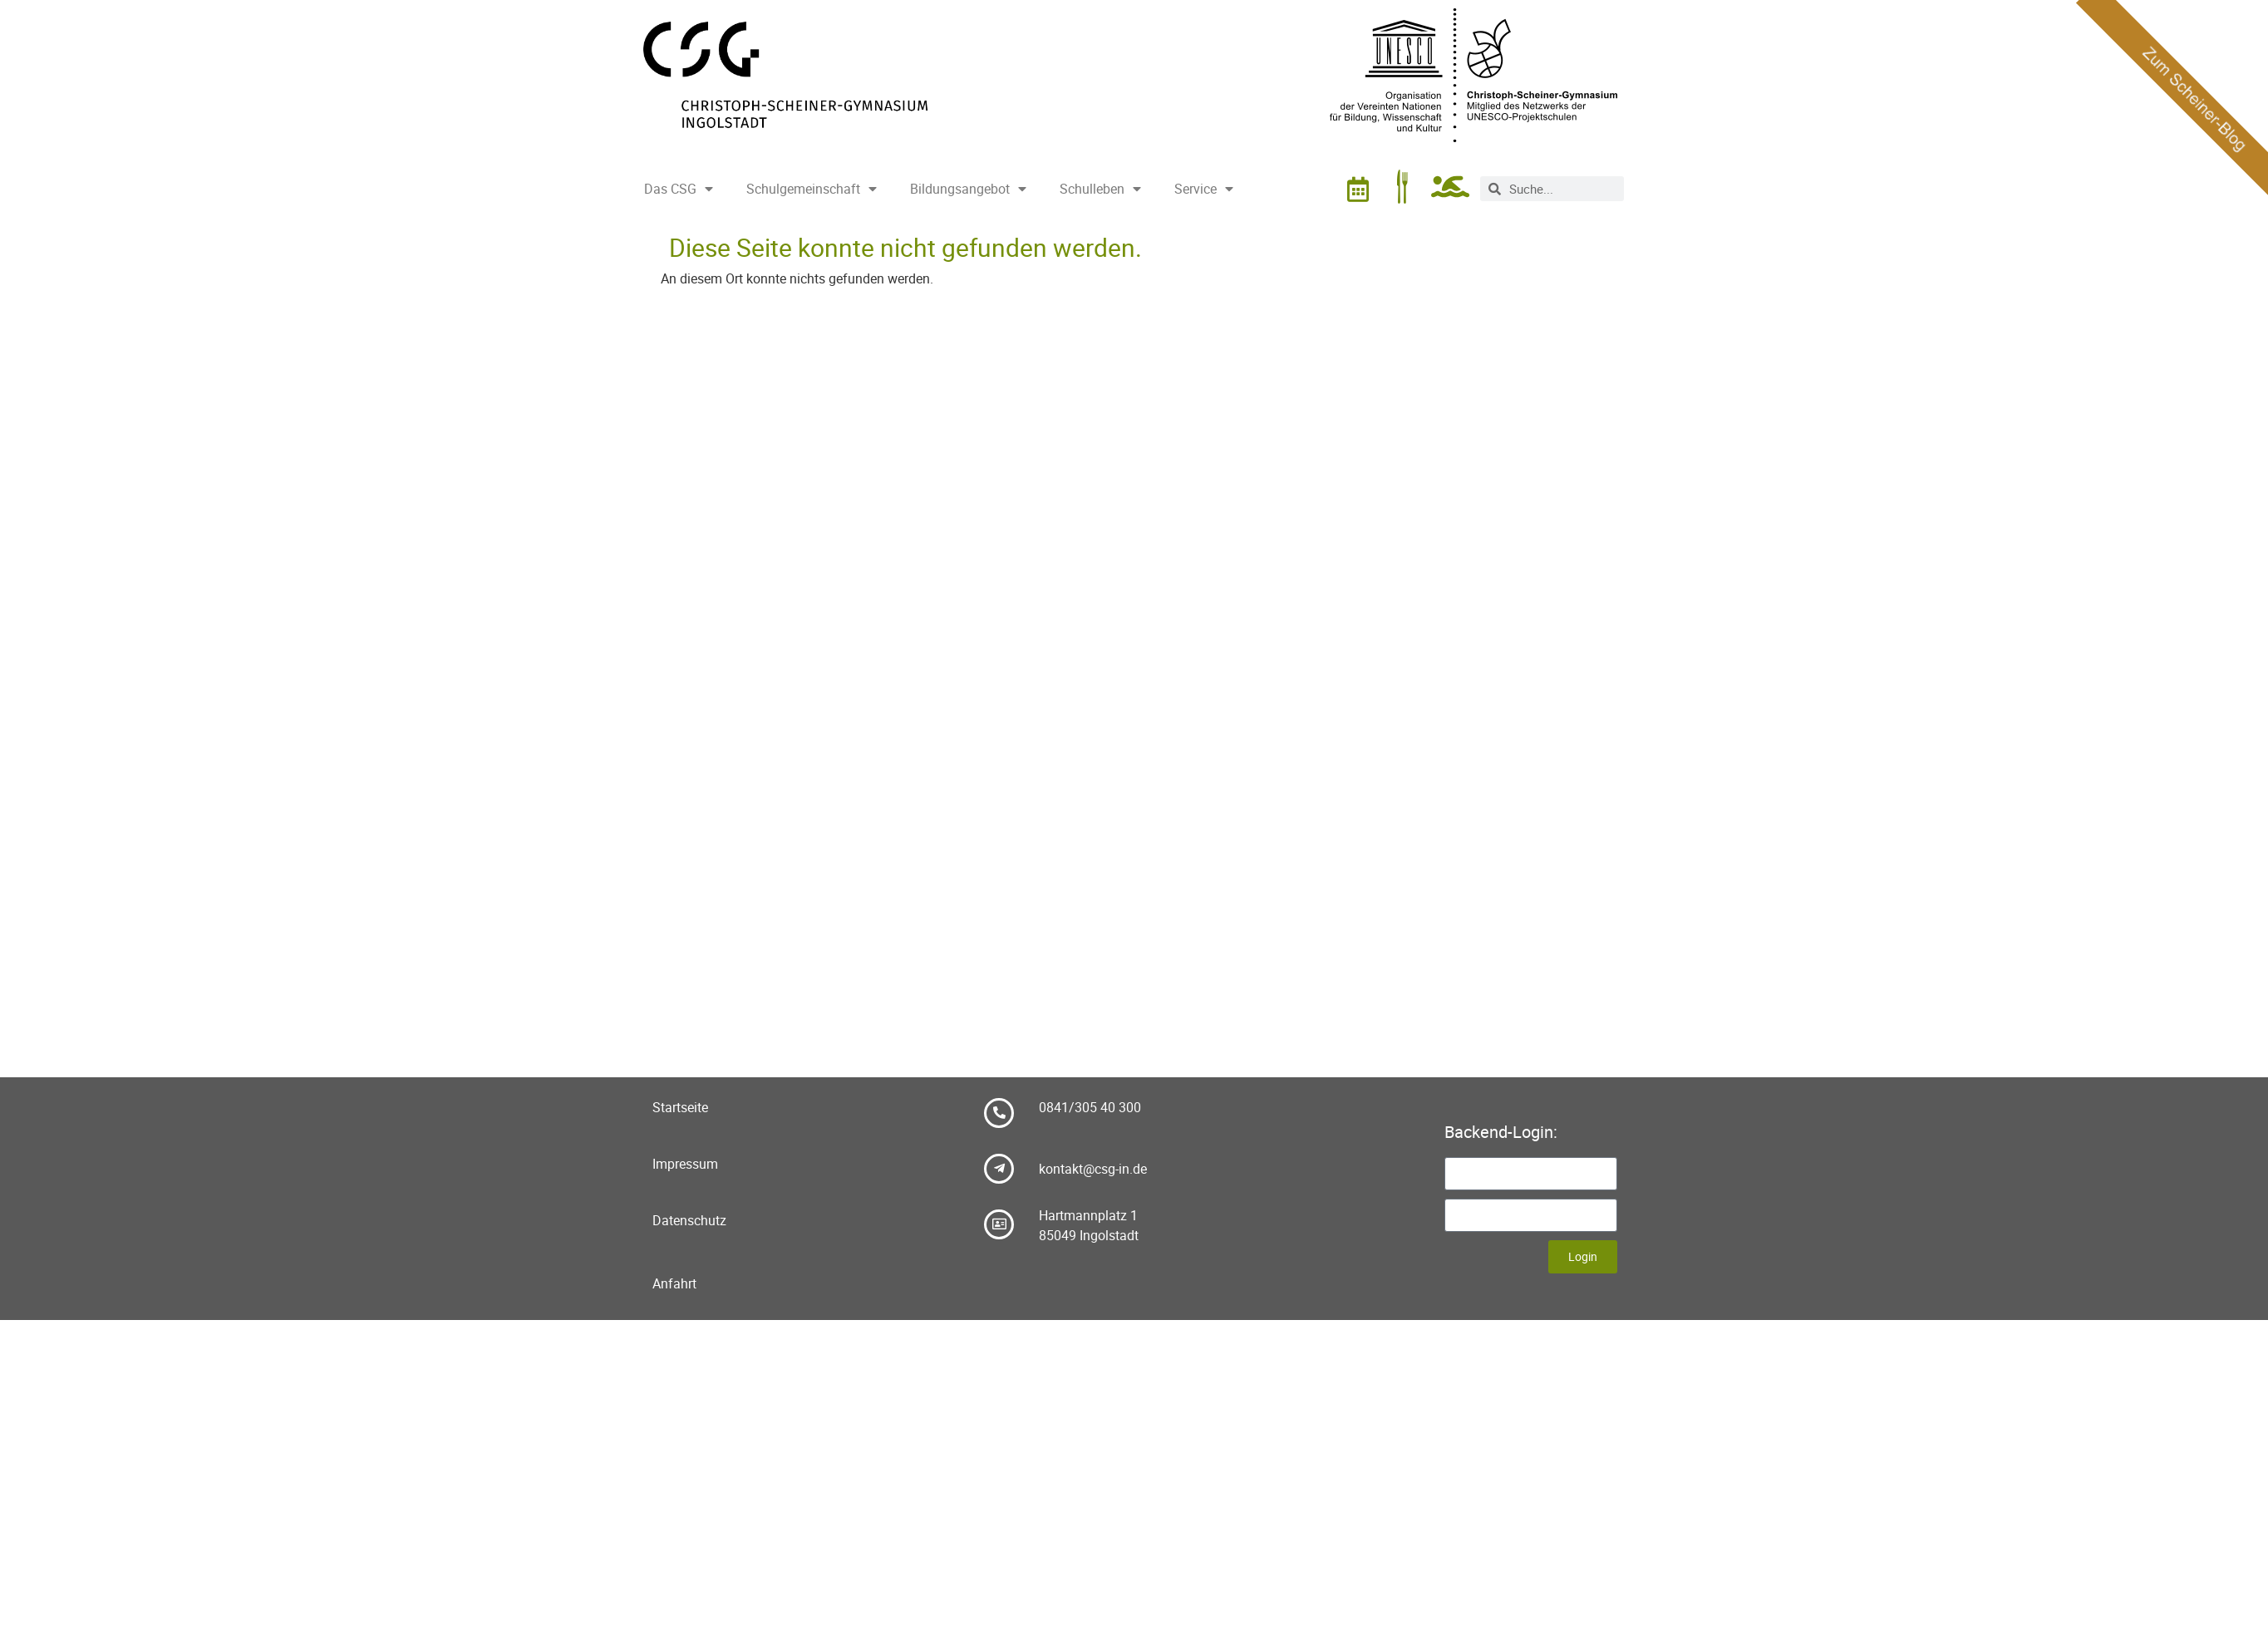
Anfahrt (674, 1283)
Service (1203, 189)
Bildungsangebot (968, 189)
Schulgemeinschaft (811, 189)
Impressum (685, 1164)
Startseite (680, 1107)
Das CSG (678, 189)
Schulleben (1100, 189)
